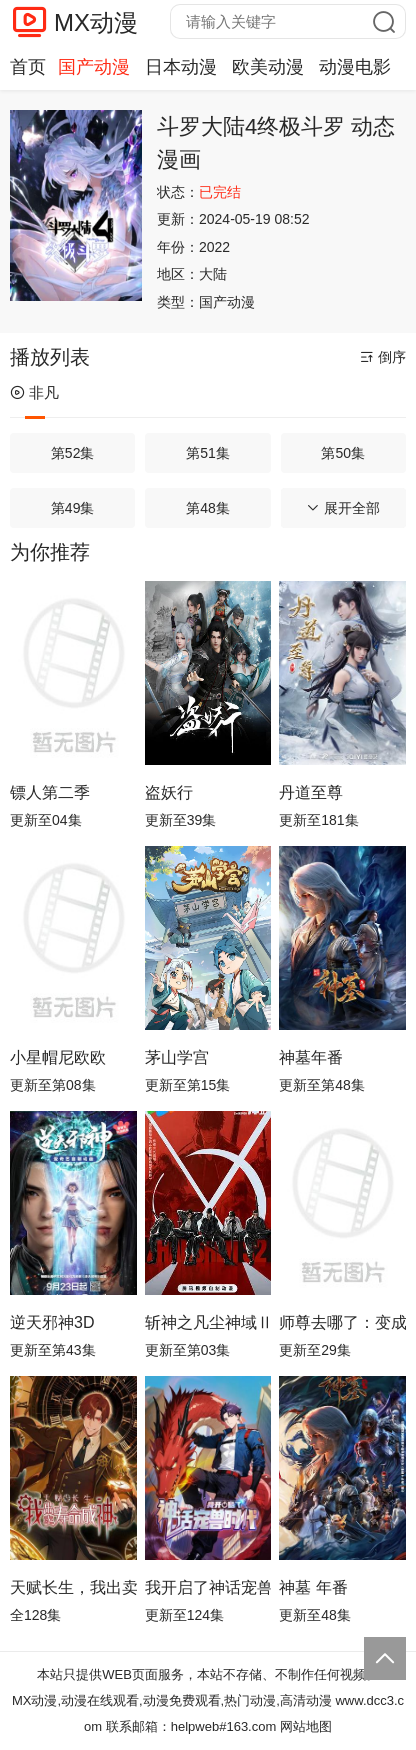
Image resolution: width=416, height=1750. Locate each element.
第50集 (343, 453)
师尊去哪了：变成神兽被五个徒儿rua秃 (342, 1322)
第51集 (208, 453)
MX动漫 (96, 22)
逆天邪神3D (52, 1322)
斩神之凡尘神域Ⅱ (208, 1322)
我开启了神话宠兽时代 (208, 1587)
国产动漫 (94, 67)
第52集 (73, 453)
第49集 (73, 508)
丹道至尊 (311, 792)
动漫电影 (355, 67)
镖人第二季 (50, 792)
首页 (28, 67)
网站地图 (306, 1726)
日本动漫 (181, 67)
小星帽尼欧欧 (58, 1057)
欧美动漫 (268, 67)
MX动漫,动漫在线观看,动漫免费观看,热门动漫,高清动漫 (172, 1700)
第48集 (208, 508)
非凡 (34, 392)
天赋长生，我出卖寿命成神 (73, 1587)
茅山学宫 (177, 1057)
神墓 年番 (313, 1587)
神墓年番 (311, 1057)
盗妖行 (169, 792)
